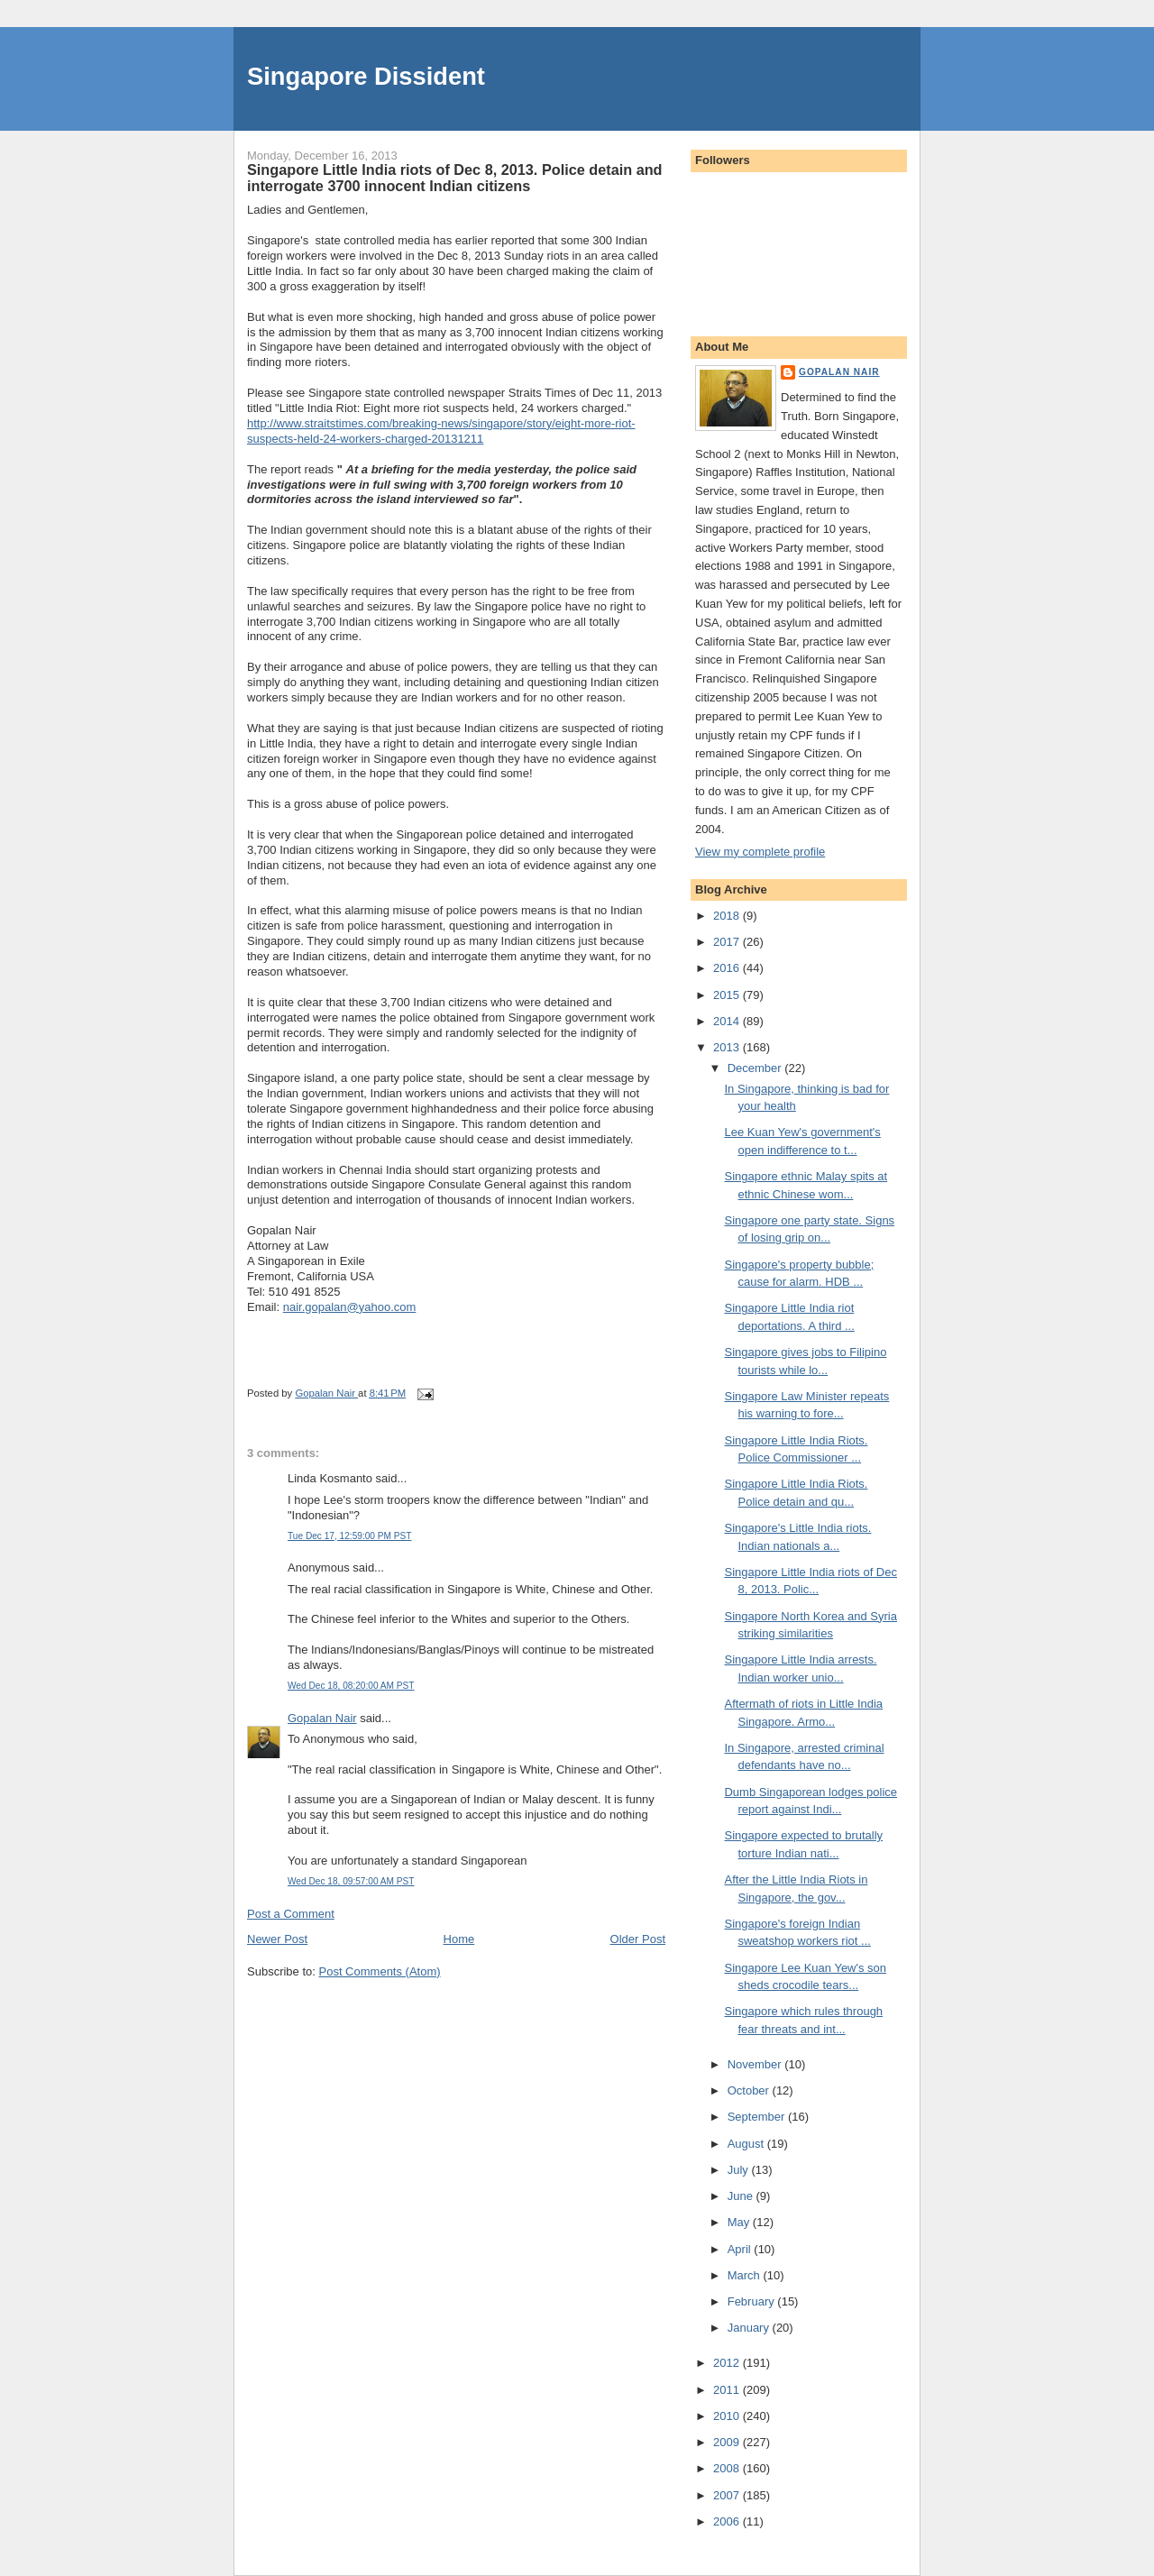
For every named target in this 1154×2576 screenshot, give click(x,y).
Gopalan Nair (322, 1718)
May (740, 2222)
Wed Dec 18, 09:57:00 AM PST (351, 1881)
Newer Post (277, 1939)
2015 (728, 995)
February (753, 2301)
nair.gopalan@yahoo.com (350, 1307)
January (750, 2327)
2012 (728, 2363)
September (758, 2116)
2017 (728, 942)
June (742, 2196)
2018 (728, 915)
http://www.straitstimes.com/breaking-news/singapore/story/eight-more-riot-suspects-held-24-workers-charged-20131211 (441, 431)
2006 (728, 2521)
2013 (728, 1047)
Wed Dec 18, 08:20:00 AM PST (351, 1686)
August (747, 2143)
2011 (728, 2390)
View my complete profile (760, 851)
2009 (728, 2442)
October (750, 2090)
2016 (728, 968)
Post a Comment (290, 1914)
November (756, 2064)
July (740, 2170)
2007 (728, 2495)
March (746, 2275)
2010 (728, 2416)
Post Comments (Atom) (380, 1971)
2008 (728, 2468)
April (741, 2249)
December (756, 1068)
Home (459, 1939)
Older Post (637, 1939)
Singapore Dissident (366, 76)
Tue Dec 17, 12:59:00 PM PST (350, 1536)
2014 (728, 1021)
